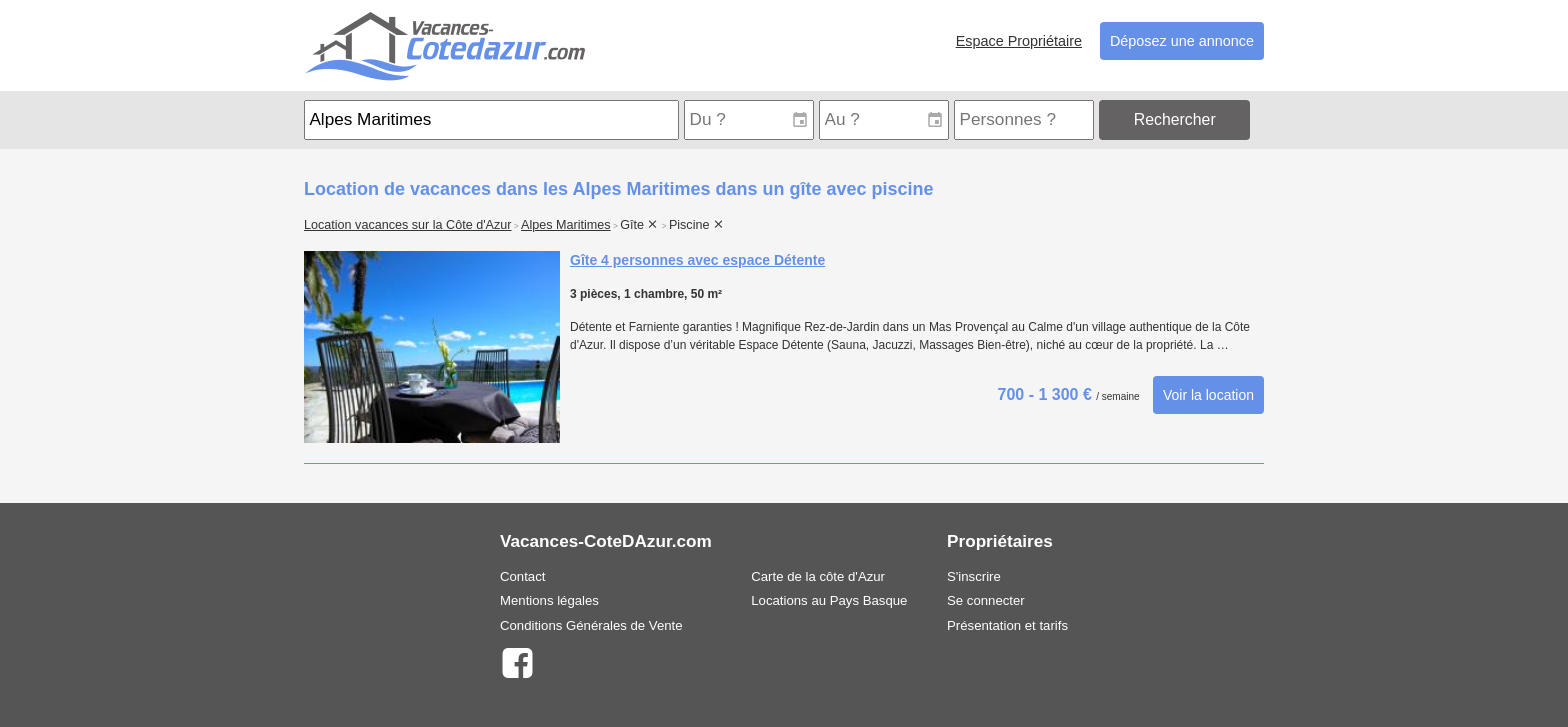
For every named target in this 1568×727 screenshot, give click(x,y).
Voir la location (1208, 395)
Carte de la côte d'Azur (818, 576)
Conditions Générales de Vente (591, 625)
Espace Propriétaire (1019, 41)
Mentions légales (549, 600)
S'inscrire (974, 576)
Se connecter (986, 600)
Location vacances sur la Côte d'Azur (408, 225)
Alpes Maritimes (566, 225)
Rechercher (1175, 119)
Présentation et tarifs (1007, 625)
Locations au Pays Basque (829, 600)
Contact (522, 576)
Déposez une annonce (1182, 41)
